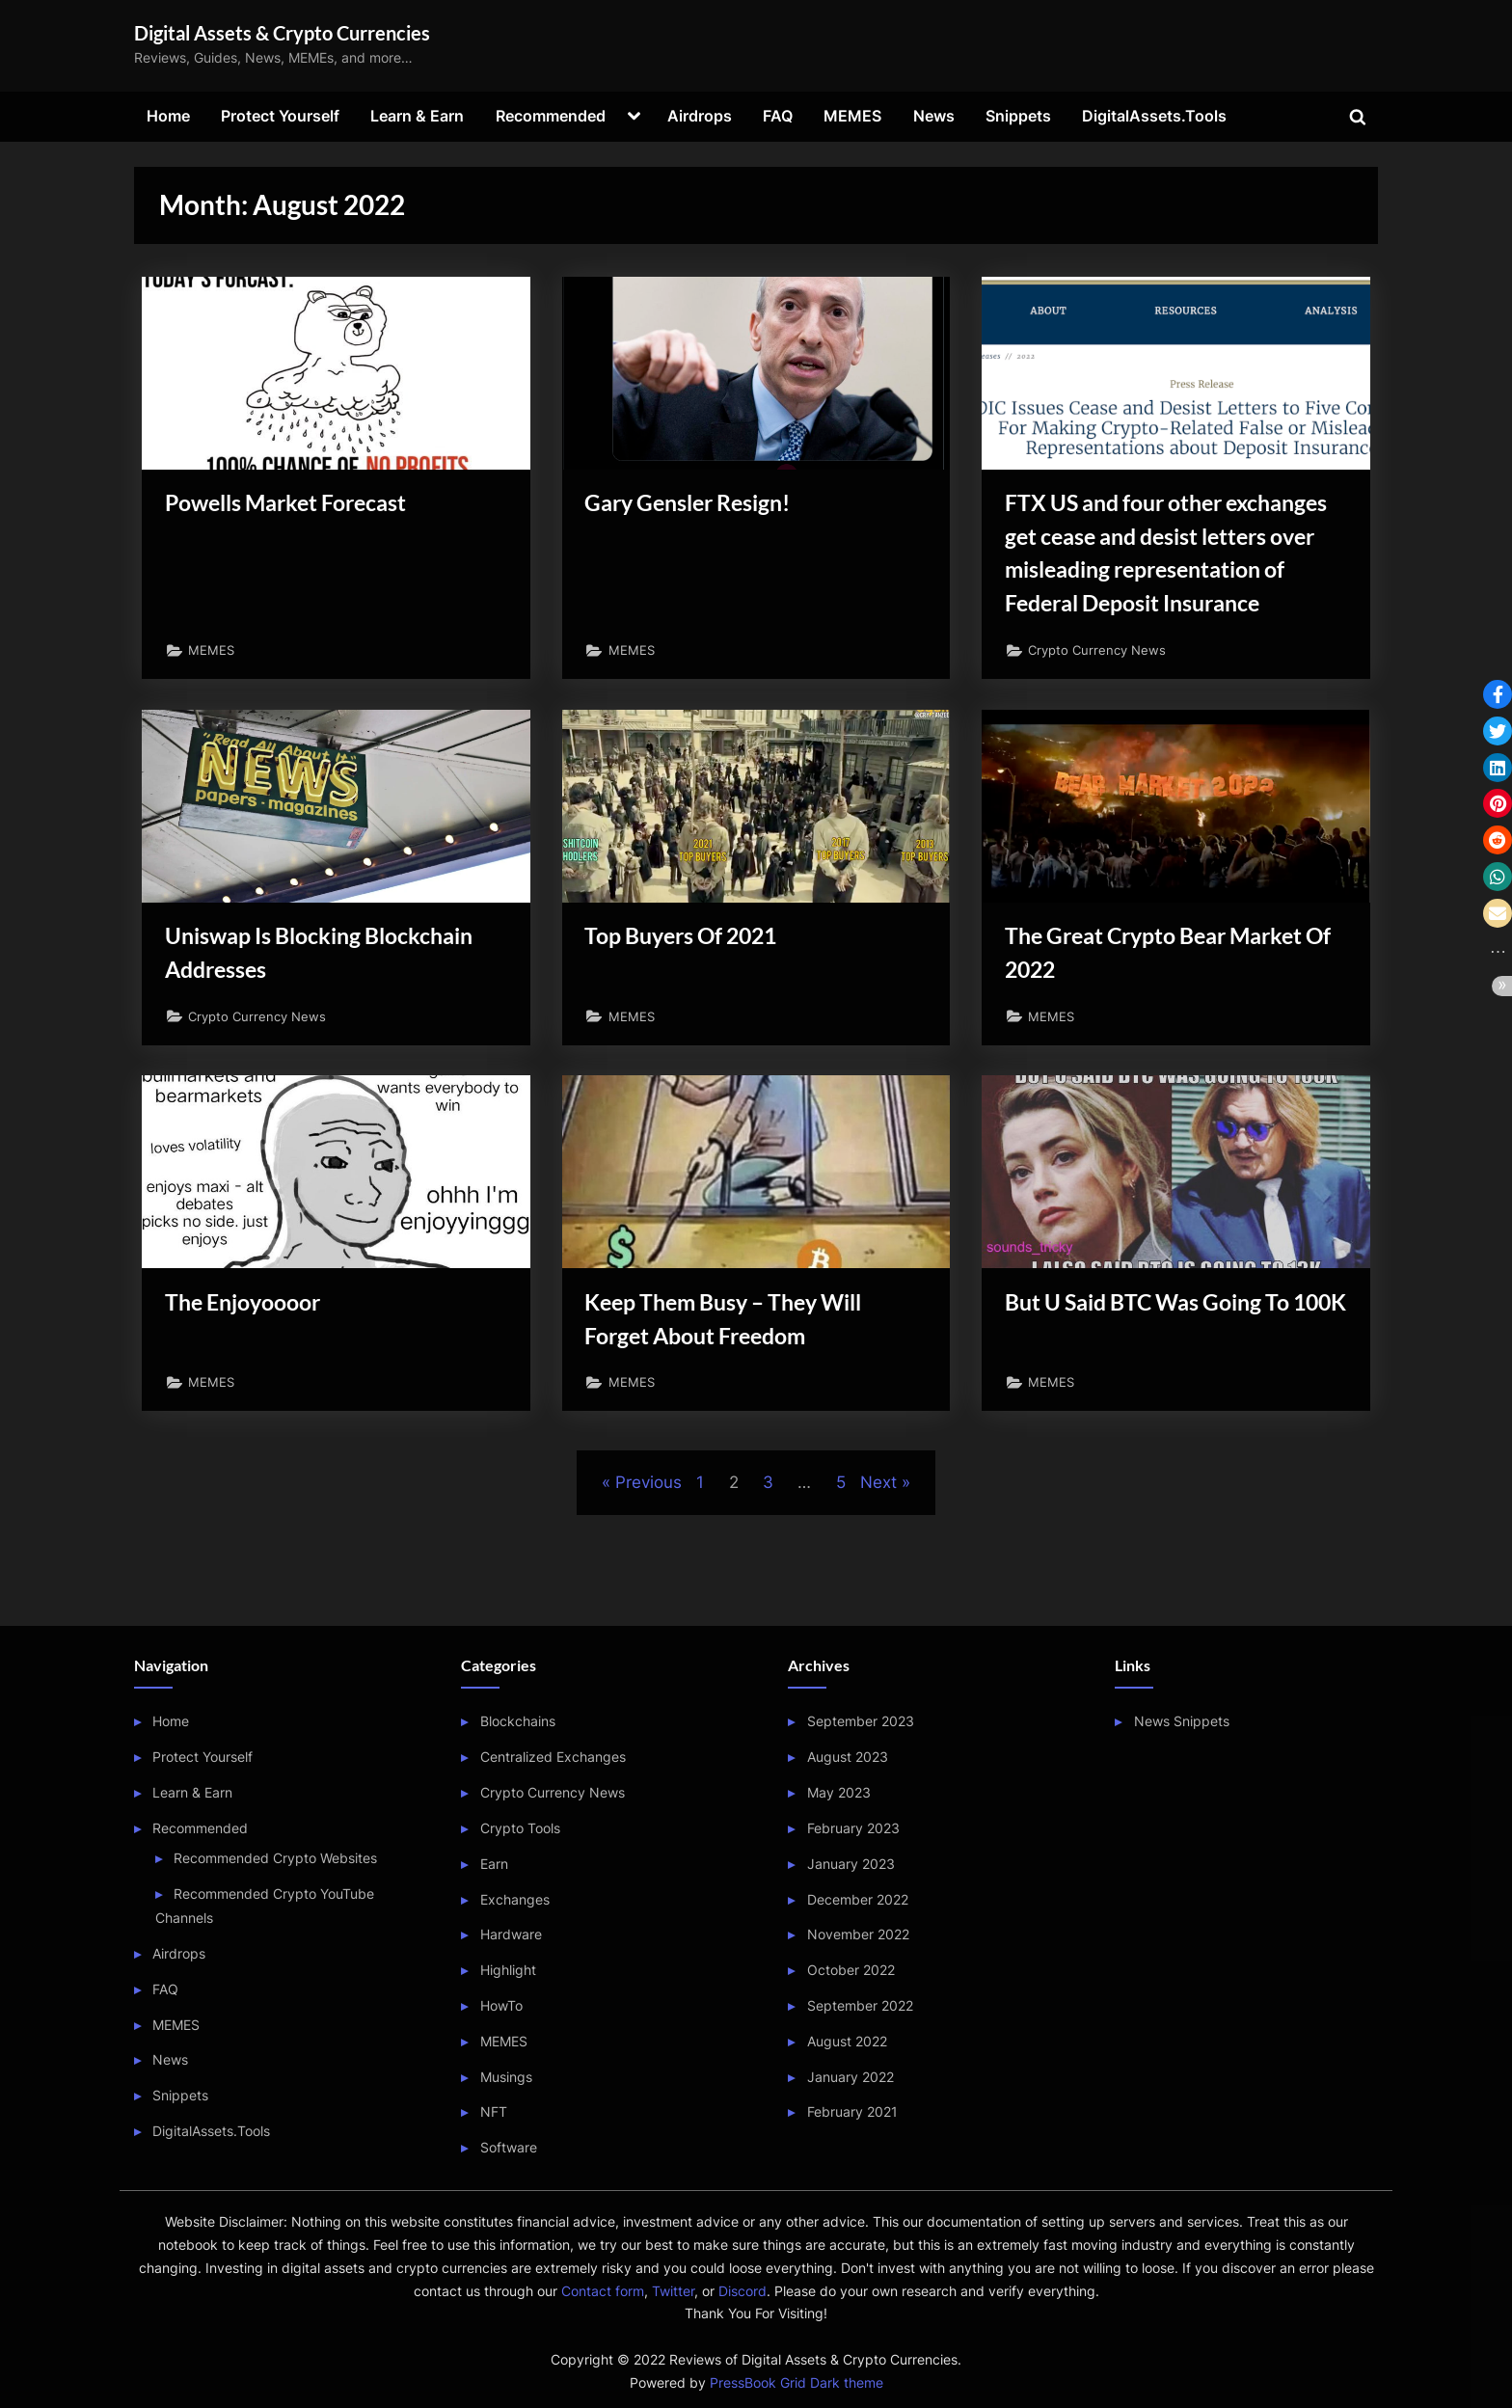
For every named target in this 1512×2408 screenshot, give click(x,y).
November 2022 (858, 1935)
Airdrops (699, 115)
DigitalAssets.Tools (1154, 115)
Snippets (1018, 115)
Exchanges (515, 1899)
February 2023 (853, 1828)
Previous (648, 1560)
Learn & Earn (417, 115)
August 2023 (847, 1757)
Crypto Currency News (1104, 700)
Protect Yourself (280, 115)
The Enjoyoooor (251, 1371)
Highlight (508, 1970)
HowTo (501, 2005)
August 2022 (847, 2041)
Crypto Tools (520, 1828)
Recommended (551, 115)
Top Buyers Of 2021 (693, 992)
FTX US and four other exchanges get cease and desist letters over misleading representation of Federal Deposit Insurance (1171, 577)
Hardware (511, 1935)
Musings (506, 2077)
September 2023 (860, 1722)
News (934, 115)
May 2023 (839, 1792)
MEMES (852, 115)
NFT (493, 2112)
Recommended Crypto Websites (275, 1858)
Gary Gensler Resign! (699, 506)
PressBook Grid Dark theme (796, 2383)
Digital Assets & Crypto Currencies (282, 32)
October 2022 (851, 1970)
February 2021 (852, 2112)
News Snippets (1181, 1722)
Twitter (673, 2291)
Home (168, 115)
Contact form (602, 2291)
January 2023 (851, 1863)
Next (878, 1560)
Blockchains (517, 1722)
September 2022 (860, 2005)
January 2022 (850, 2077)
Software (508, 2148)
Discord (742, 2291)
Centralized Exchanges (553, 1757)
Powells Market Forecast (300, 506)
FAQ (778, 115)
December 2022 (857, 1899)
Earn (494, 1863)
